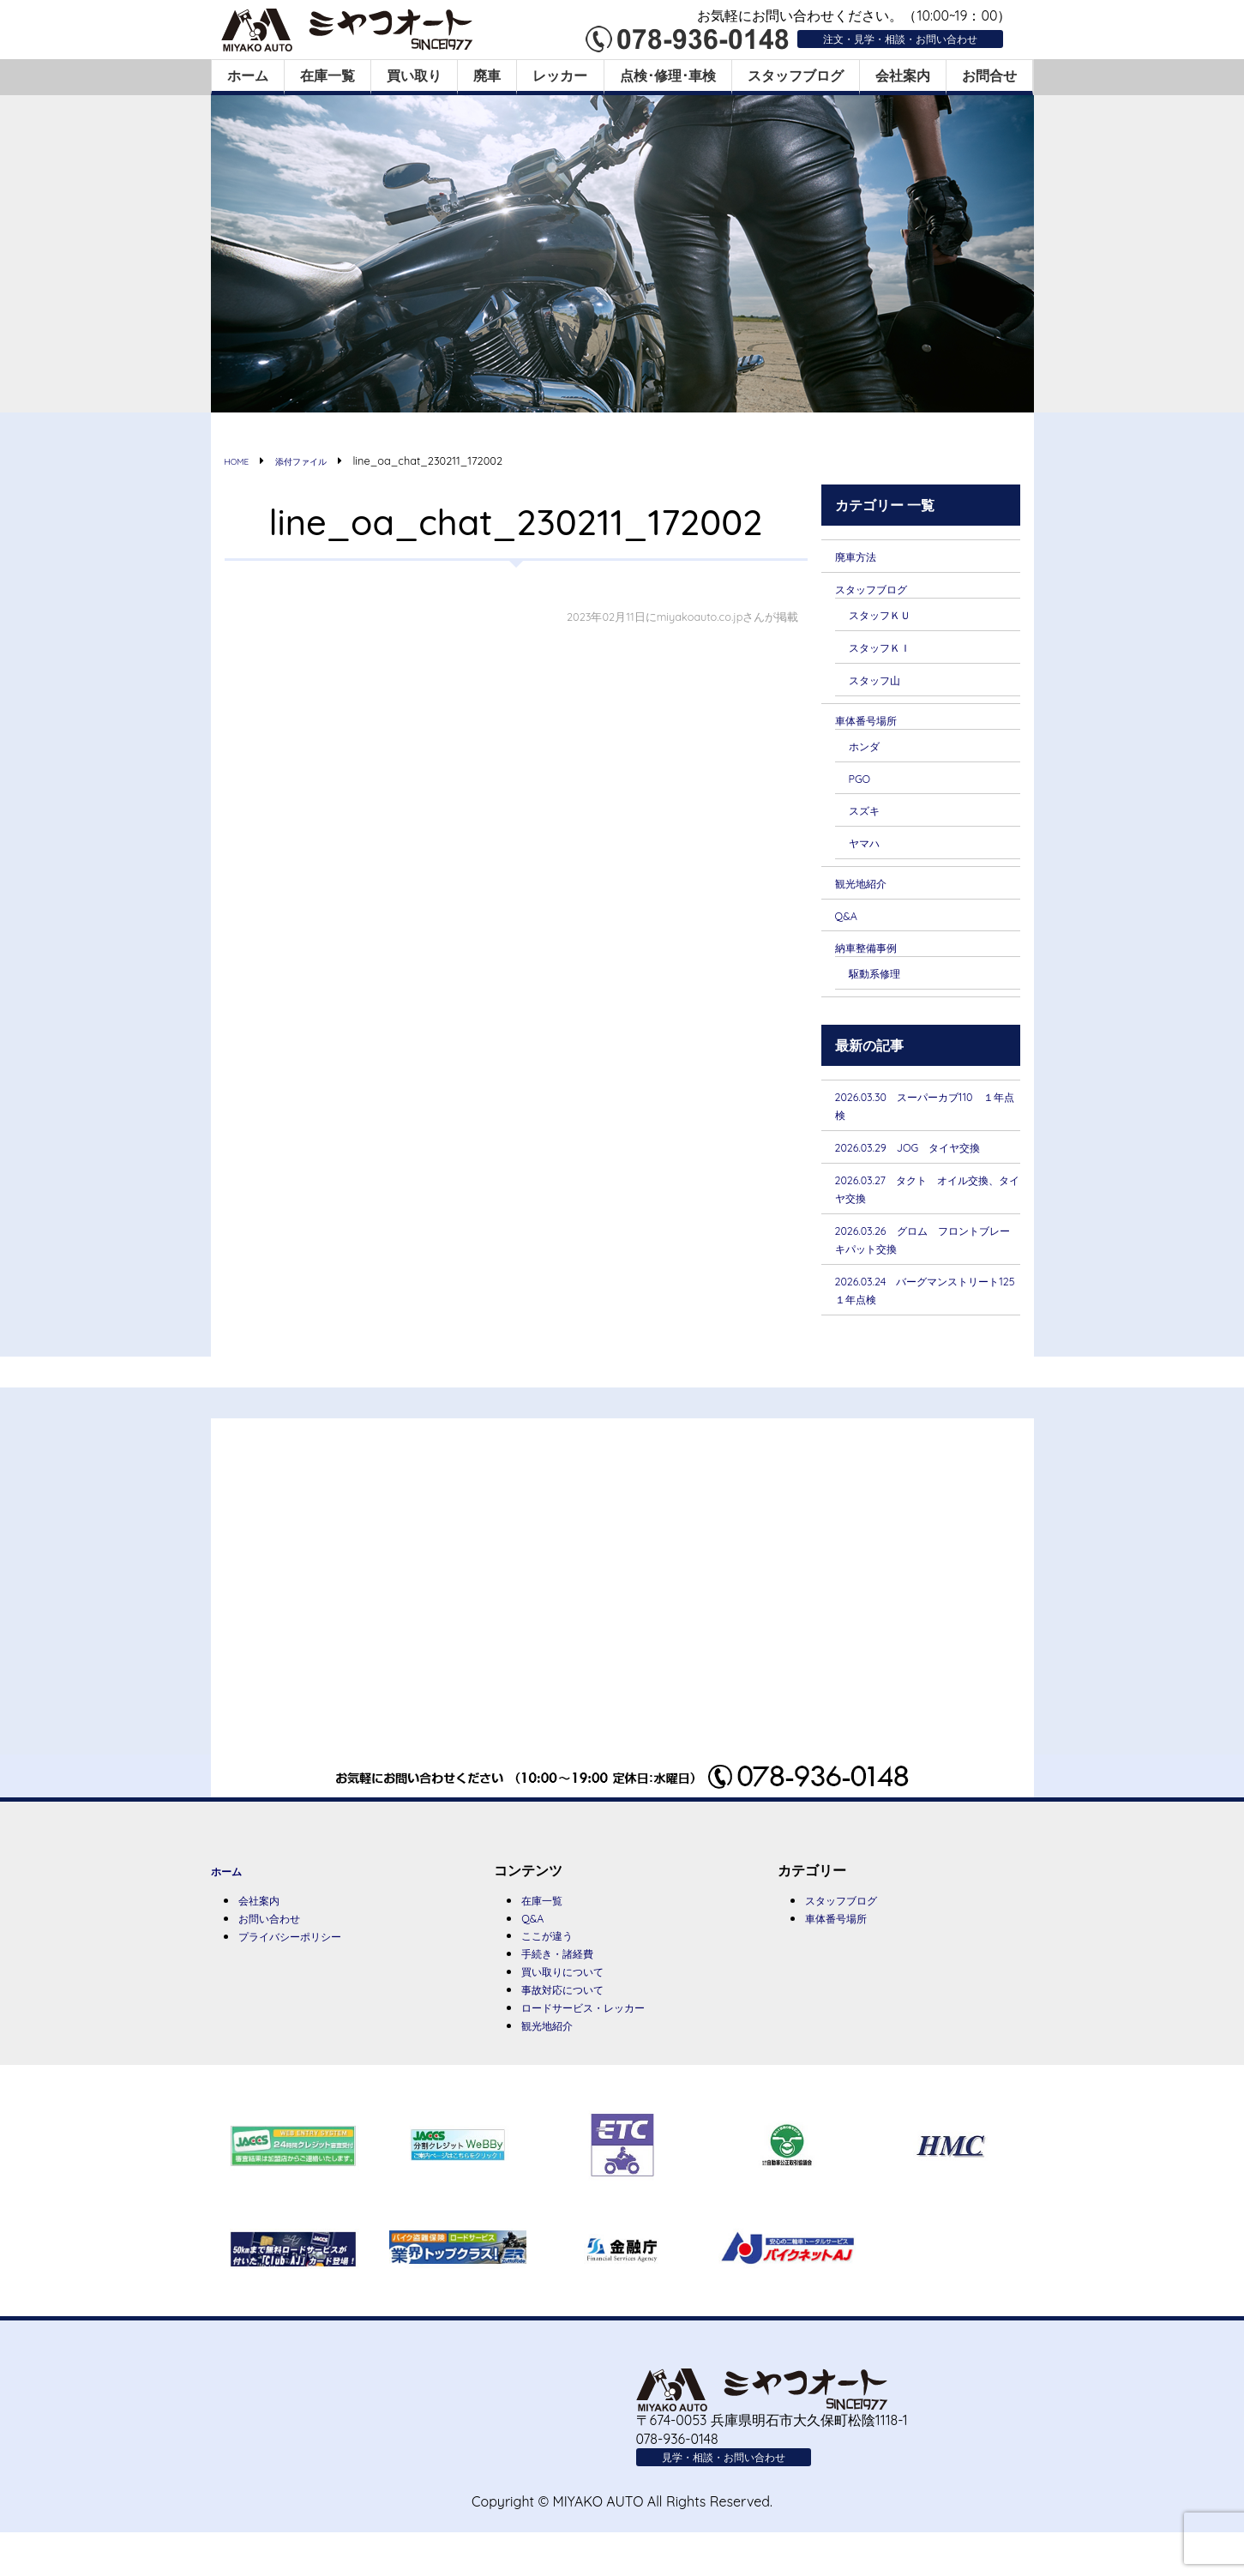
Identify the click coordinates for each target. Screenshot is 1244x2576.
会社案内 (902, 75)
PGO (863, 783)
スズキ (869, 815)
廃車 (487, 75)
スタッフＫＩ (890, 649)
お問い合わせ (279, 1955)
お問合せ (989, 75)
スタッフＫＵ (890, 615)
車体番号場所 (876, 723)
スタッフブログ (796, 75)
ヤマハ (869, 849)
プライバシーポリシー (307, 1974)
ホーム (247, 75)
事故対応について (576, 2028)
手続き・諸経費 (569, 1991)
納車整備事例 (876, 955)
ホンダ (869, 750)
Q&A (849, 923)
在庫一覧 (327, 75)
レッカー (559, 75)
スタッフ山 (883, 682)
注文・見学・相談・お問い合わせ (874, 37)
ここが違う (555, 1972)
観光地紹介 (869, 890)
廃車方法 (862, 555)
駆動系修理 (883, 981)
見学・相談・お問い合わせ (744, 2498)
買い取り (414, 75)
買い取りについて (576, 2010)
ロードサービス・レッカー (603, 2047)
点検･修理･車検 (668, 75)
